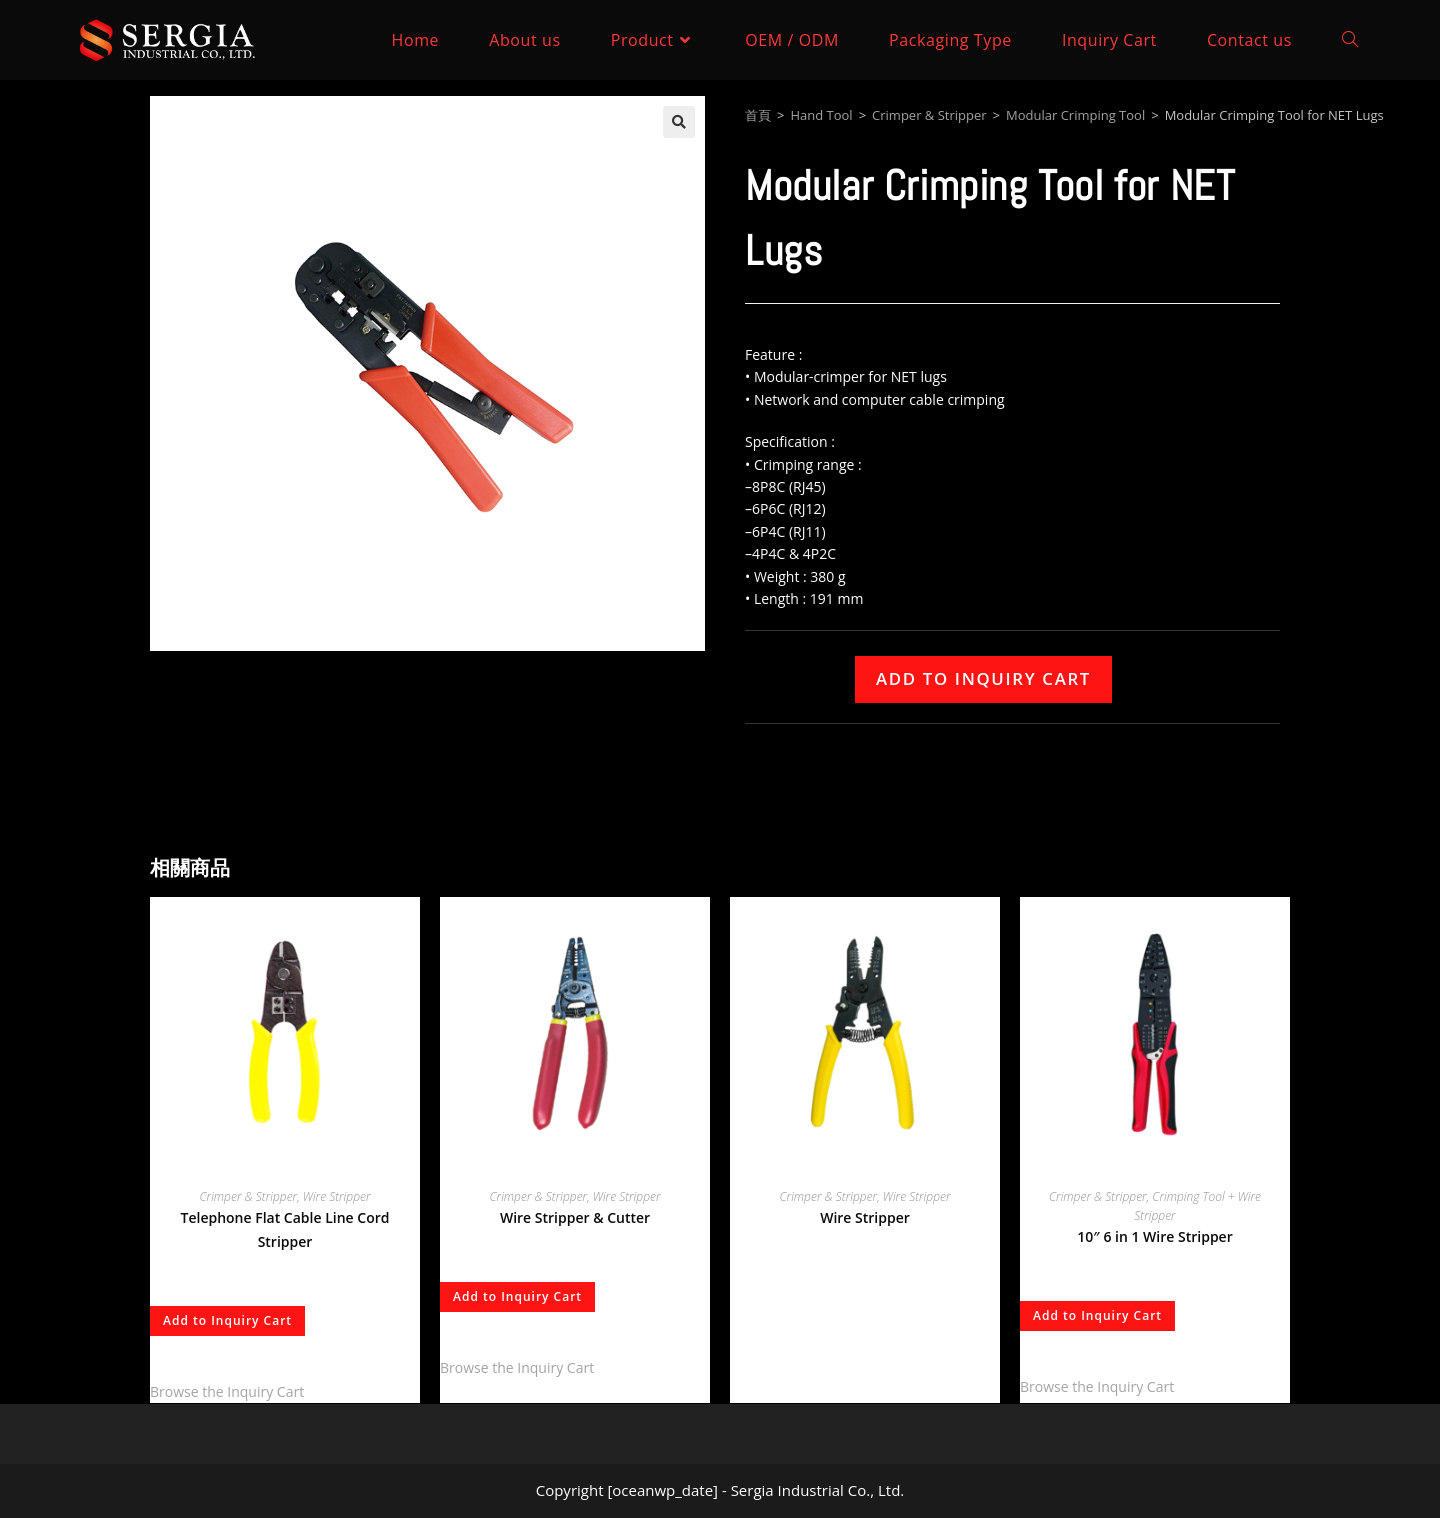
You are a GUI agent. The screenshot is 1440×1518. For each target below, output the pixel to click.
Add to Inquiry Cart (983, 678)
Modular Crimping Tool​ (1075, 115)
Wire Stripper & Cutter (575, 1217)
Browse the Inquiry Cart (227, 1391)
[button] (679, 122)
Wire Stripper (865, 1217)
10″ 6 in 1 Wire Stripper (1154, 1236)
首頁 (758, 115)
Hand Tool (821, 115)
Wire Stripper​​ (337, 1196)
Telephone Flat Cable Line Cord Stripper (285, 1229)
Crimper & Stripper (929, 115)
